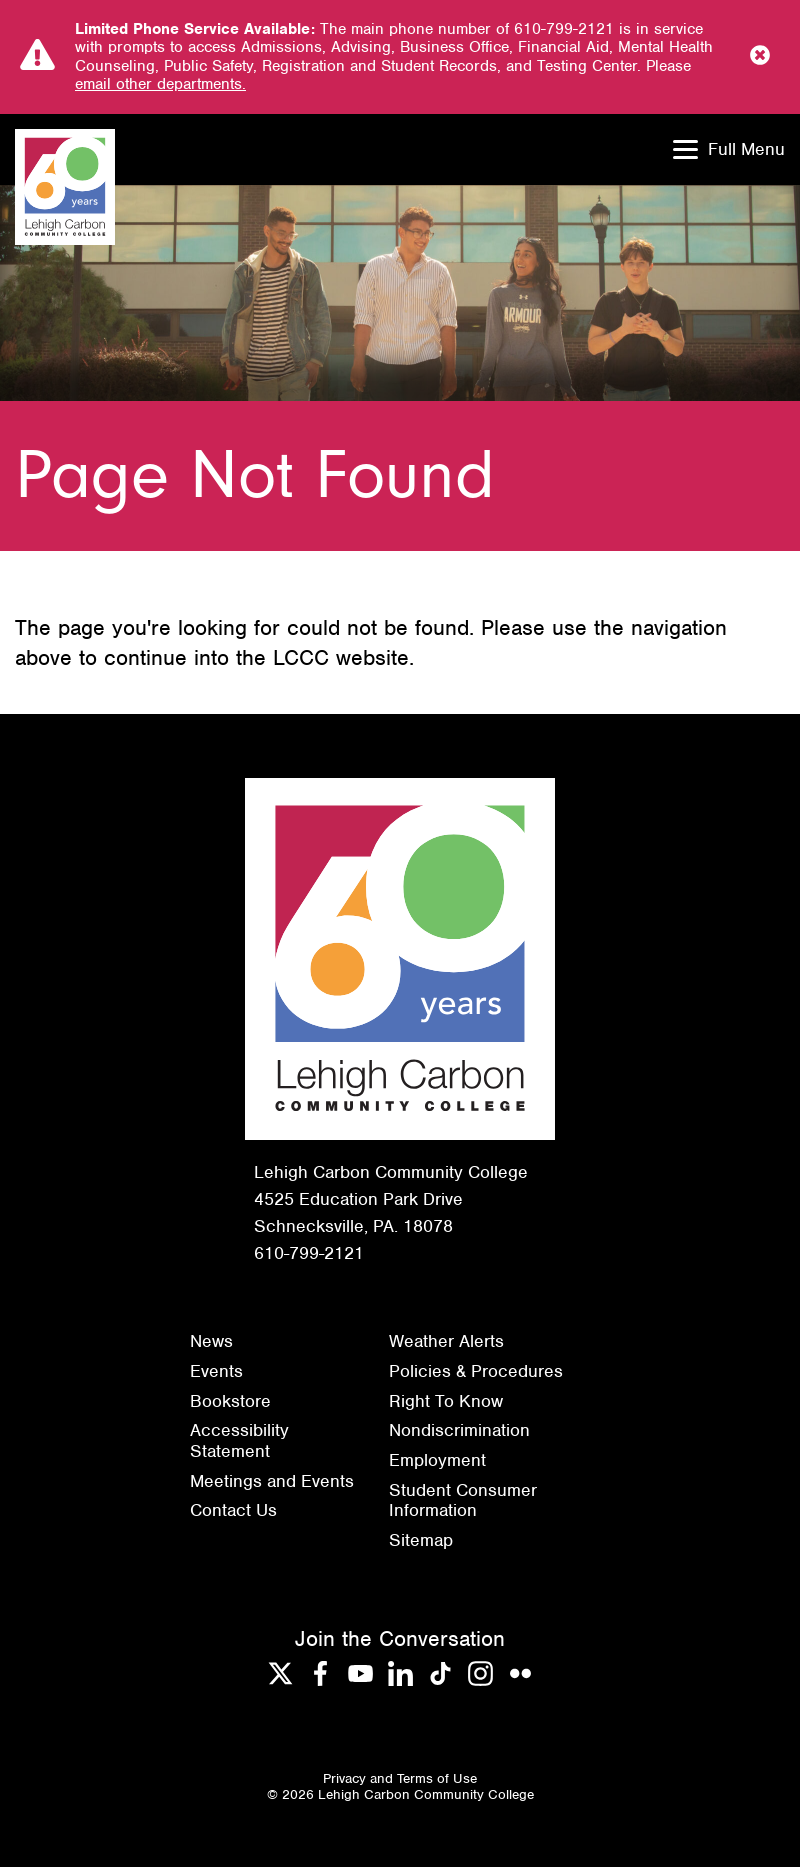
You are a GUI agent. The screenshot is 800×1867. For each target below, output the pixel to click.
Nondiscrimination (459, 1430)
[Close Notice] (760, 57)
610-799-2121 (309, 1253)
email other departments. (160, 84)
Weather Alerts (446, 1341)
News (211, 1341)
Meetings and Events (272, 1481)
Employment (437, 1460)
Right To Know (446, 1401)
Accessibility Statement (239, 1440)
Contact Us (233, 1510)
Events (216, 1371)
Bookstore (230, 1401)
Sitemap (421, 1540)
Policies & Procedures (476, 1371)
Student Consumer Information (463, 1500)
